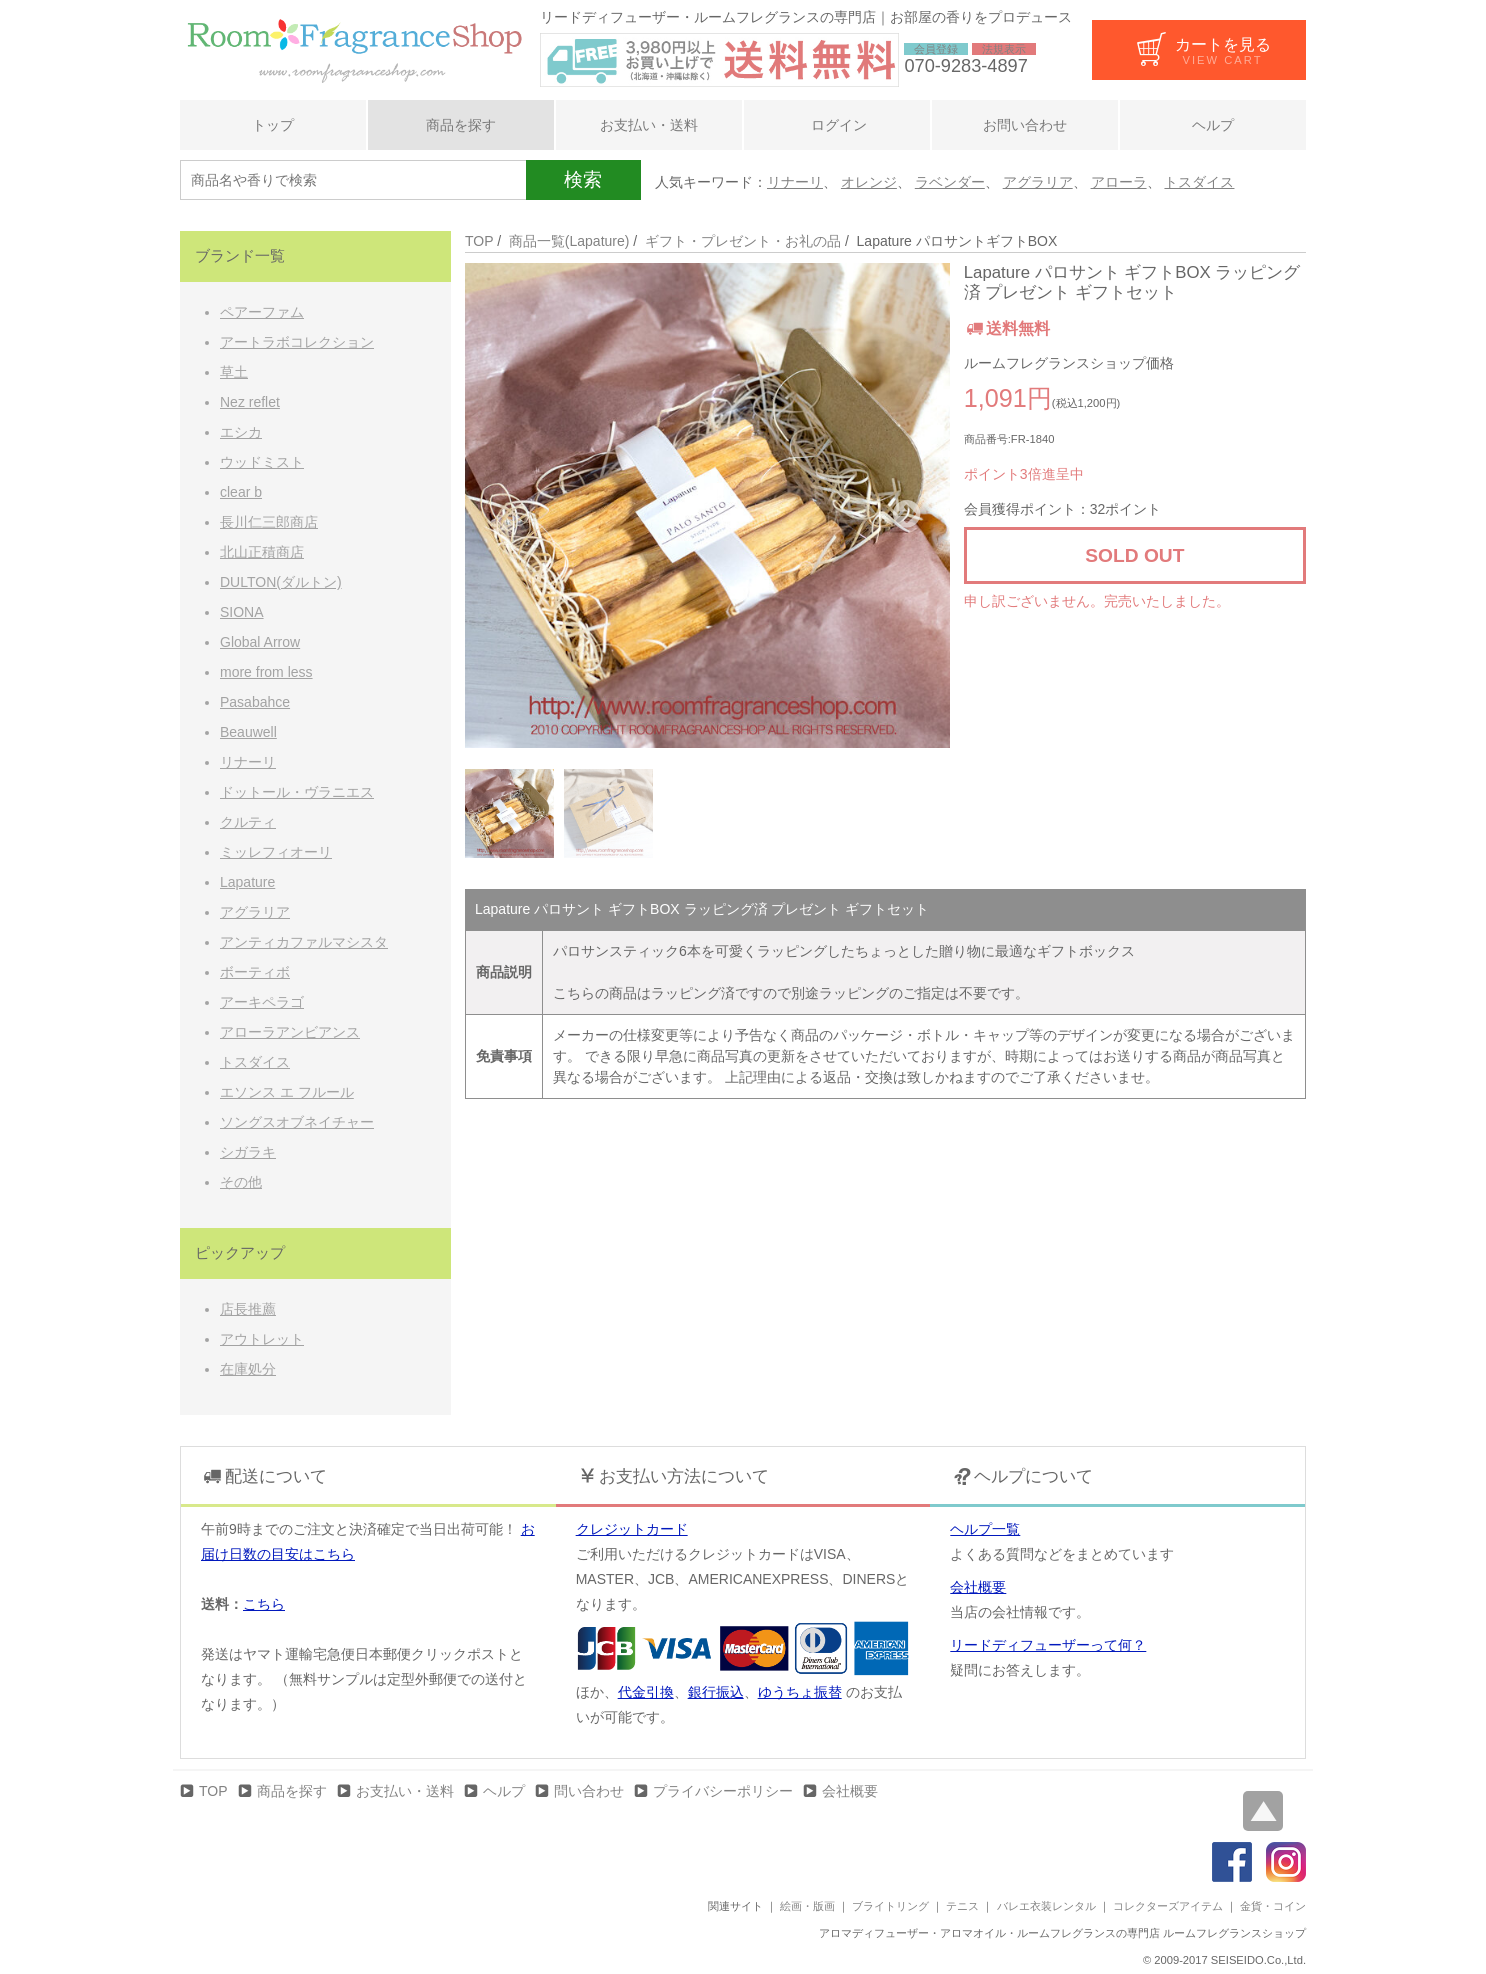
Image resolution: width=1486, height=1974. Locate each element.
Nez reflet (250, 402)
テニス (962, 1906)
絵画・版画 (807, 1906)
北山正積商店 (262, 552)
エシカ (241, 432)
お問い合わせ (1025, 125)
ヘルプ (1213, 125)
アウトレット (262, 1339)
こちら (264, 1604)
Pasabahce (255, 702)
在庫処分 (248, 1369)
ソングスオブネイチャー (297, 1122)
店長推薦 (248, 1309)
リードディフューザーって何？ (1048, 1645)
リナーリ (795, 182)
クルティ (248, 822)
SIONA (242, 612)
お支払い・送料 (649, 125)
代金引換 (646, 1692)
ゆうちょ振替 (800, 1692)
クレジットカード (632, 1529)
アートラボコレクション (297, 342)
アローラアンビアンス (290, 1032)
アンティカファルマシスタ (304, 942)
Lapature (247, 882)
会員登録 (936, 49)
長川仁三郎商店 (269, 522)
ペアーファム (262, 312)
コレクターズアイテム (1168, 1906)
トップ (273, 125)
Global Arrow (260, 642)
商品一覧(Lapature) (569, 241)
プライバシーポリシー (723, 1791)
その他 (241, 1182)
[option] (707, 505)
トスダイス (1199, 182)
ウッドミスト (262, 462)
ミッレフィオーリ (276, 852)
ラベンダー (950, 182)
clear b (241, 492)
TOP (479, 241)
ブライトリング (890, 1906)
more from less (266, 672)
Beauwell (248, 732)
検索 (583, 179)
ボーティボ (255, 972)
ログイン (837, 125)
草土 (234, 372)
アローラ (1119, 182)
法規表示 (1004, 49)
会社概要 (978, 1587)
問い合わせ (589, 1791)
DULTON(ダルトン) (281, 582)
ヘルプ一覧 (985, 1529)
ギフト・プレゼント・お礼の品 (743, 241)
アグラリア (1038, 182)
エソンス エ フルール (287, 1092)
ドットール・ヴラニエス (297, 792)
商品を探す (461, 125)
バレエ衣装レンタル (1046, 1906)
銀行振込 (716, 1692)
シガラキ (248, 1152)
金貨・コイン (1273, 1906)
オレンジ (869, 182)
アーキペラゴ (262, 1002)
